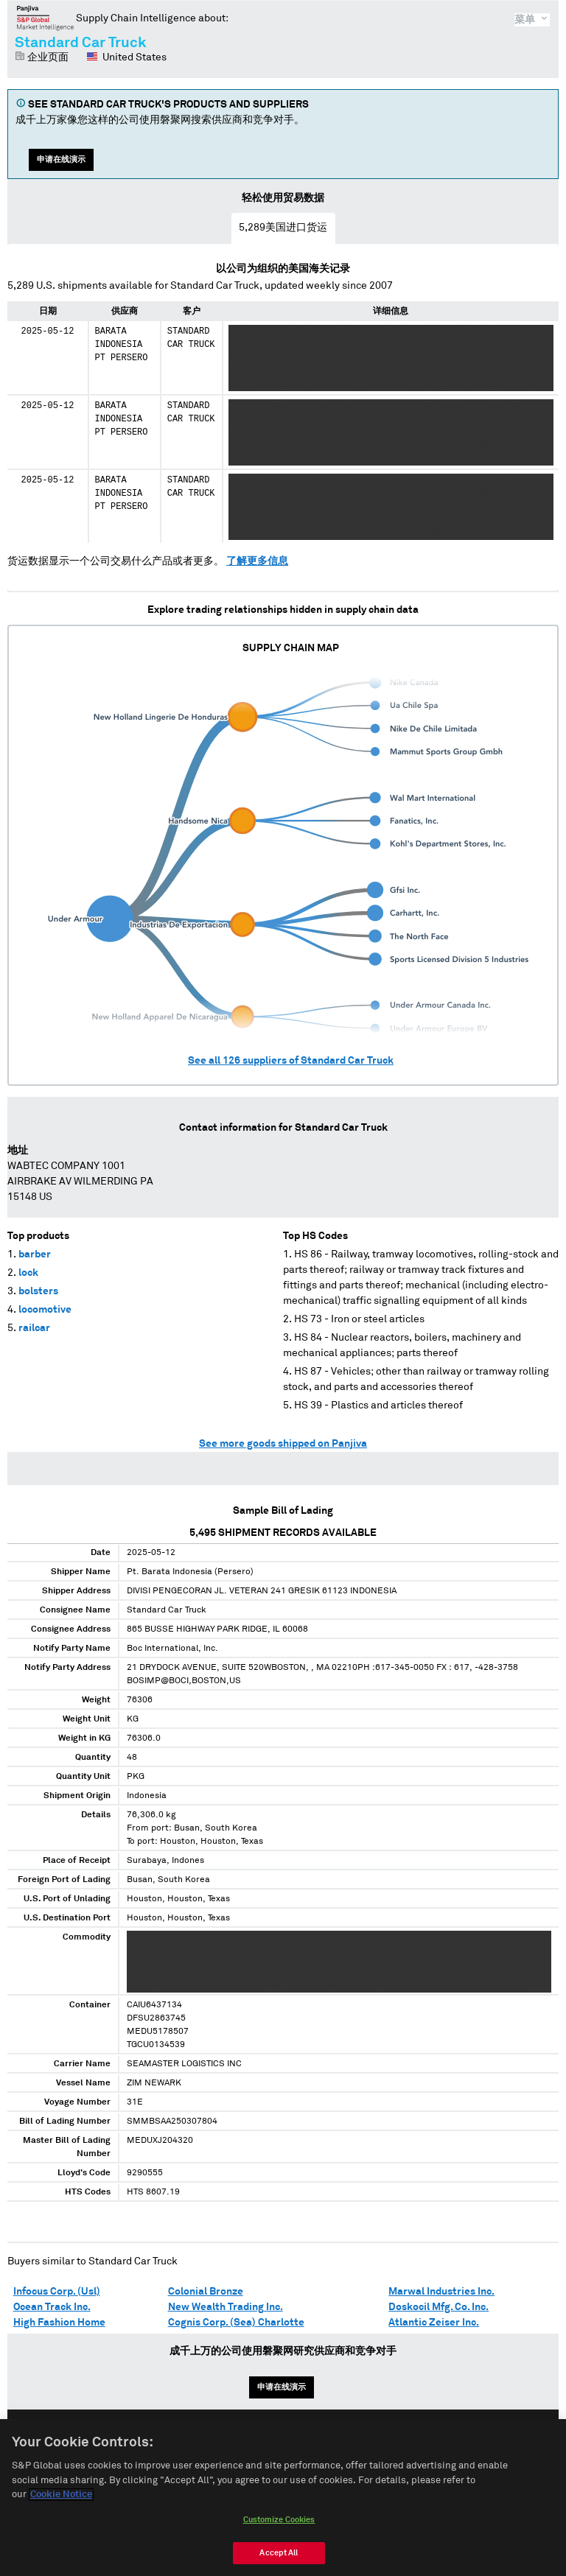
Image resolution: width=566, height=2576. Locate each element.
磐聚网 (45, 17)
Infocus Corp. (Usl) (56, 2292)
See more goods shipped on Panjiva (283, 1444)
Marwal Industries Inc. (441, 2292)
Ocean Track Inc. (52, 2307)
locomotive (44, 1310)
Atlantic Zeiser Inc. (433, 2322)
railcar (34, 1328)
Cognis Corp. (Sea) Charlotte (236, 2322)
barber (34, 1254)
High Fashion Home (59, 2322)
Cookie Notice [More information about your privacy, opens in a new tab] (61, 2502)
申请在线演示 (61, 159)
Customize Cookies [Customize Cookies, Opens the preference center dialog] (279, 2527)
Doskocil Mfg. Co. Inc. (438, 2307)
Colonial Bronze (205, 2292)
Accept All (278, 2560)
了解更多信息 (257, 561)
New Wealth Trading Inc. (225, 2307)
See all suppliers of (291, 1061)
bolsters (38, 1291)
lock (28, 1273)
